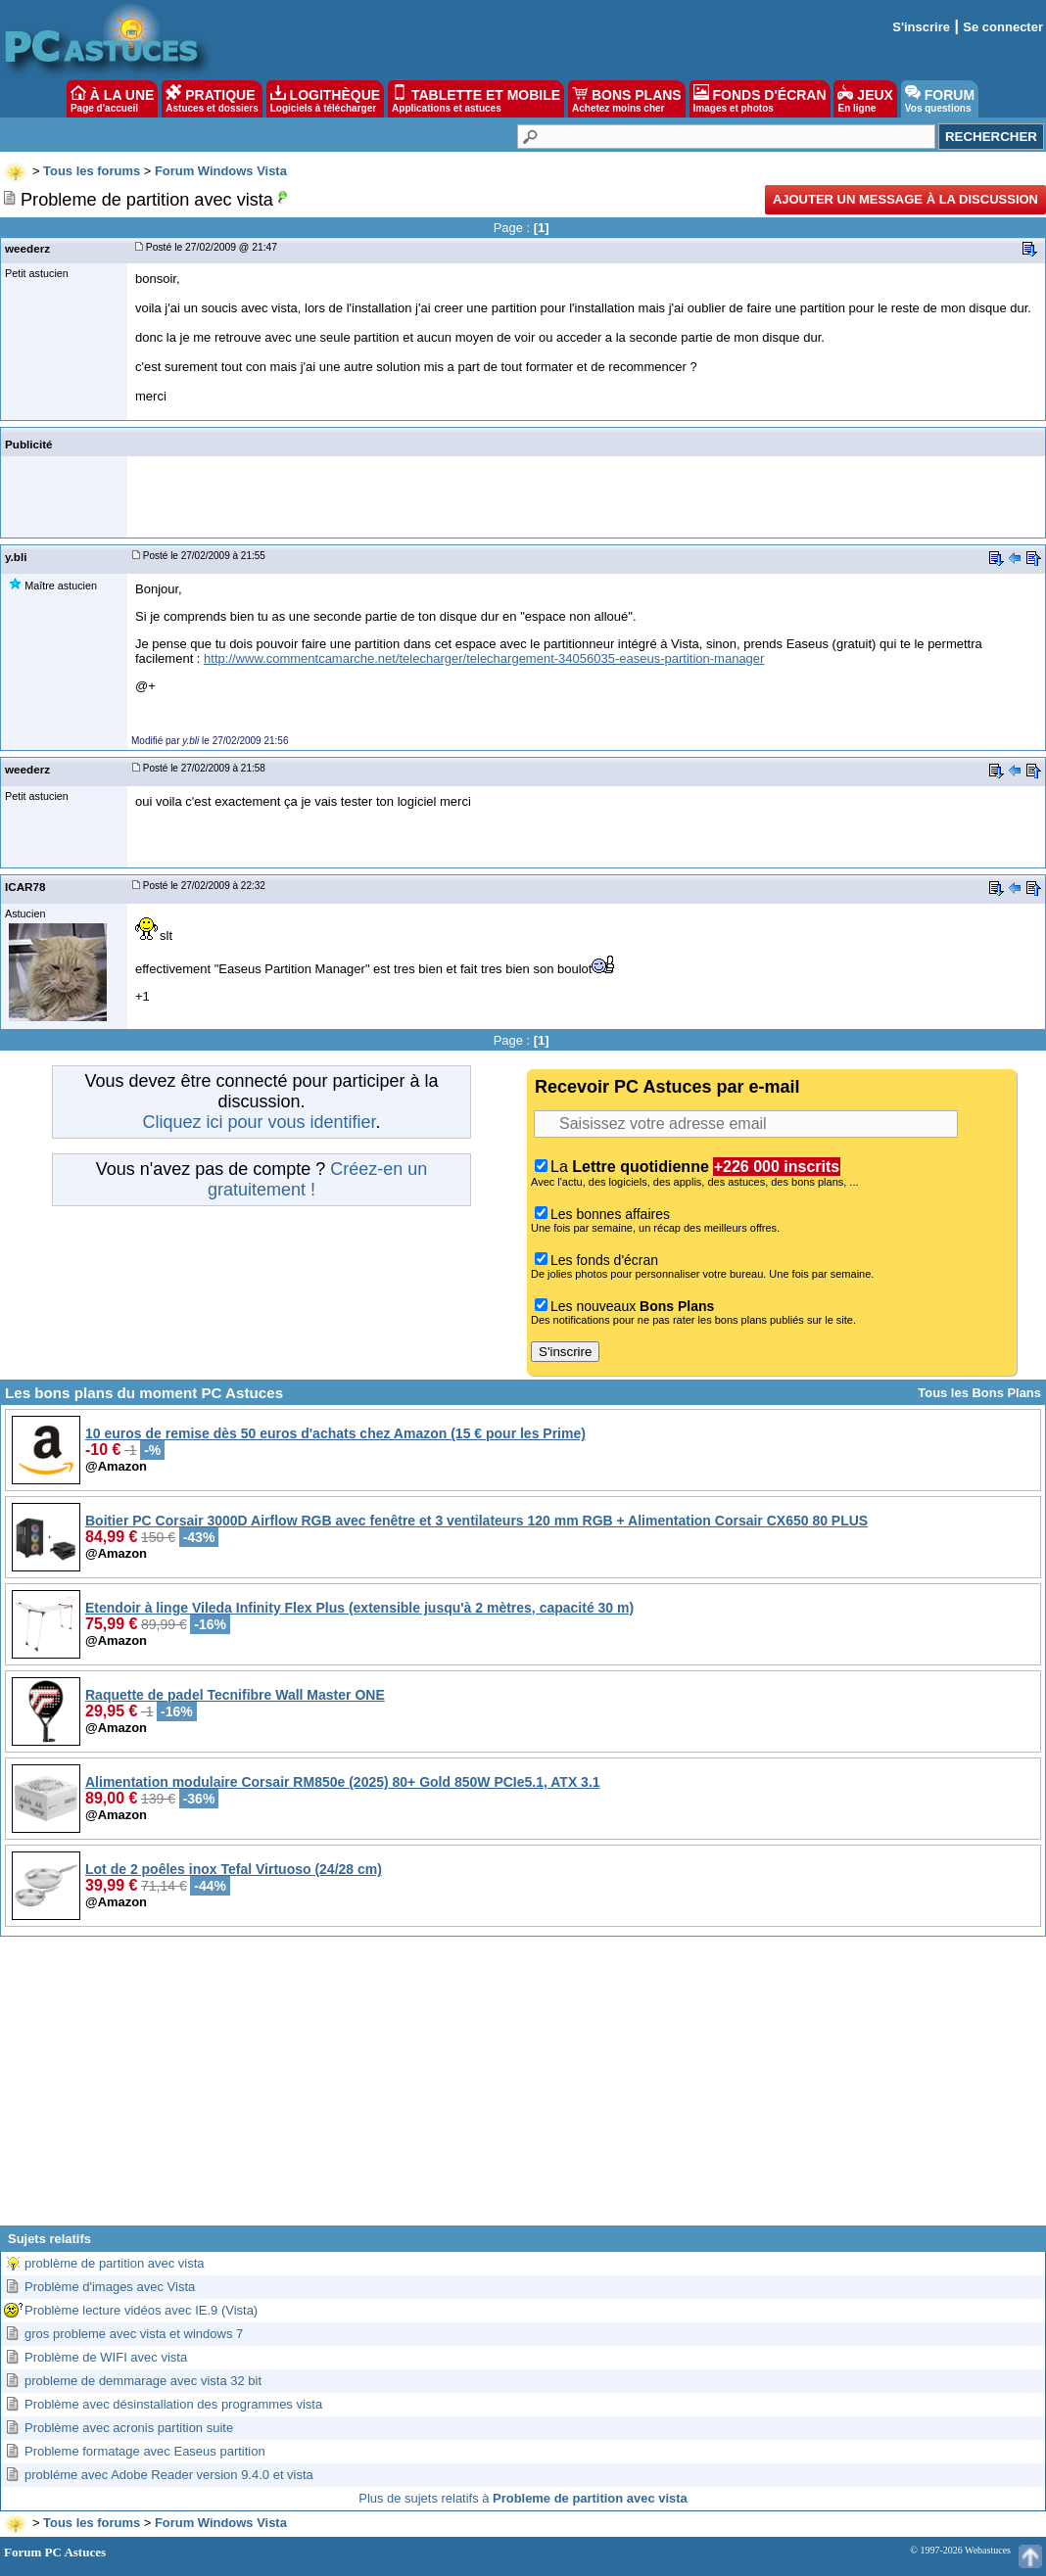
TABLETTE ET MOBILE (476, 99)
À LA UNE (112, 99)
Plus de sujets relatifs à (522, 2498)
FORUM (940, 99)
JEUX (864, 99)
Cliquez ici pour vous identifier (258, 1122)
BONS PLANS (627, 99)
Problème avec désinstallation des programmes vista (173, 2404)
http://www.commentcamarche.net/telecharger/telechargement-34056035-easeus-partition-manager (484, 658)
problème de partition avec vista (114, 2263)
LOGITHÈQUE (325, 99)
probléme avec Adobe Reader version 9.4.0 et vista (168, 2474)
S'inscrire (921, 27)
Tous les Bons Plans (979, 1392)
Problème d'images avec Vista (109, 2286)
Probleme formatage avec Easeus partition (144, 2451)
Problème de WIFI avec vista (105, 2357)
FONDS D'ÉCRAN (760, 99)
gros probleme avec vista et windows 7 (133, 2333)
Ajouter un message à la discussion (905, 199)
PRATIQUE (212, 99)
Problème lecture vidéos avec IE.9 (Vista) (141, 2310)
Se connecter (1003, 27)
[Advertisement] (523, 2088)
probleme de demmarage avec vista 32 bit (143, 2380)
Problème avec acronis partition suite (128, 2427)
